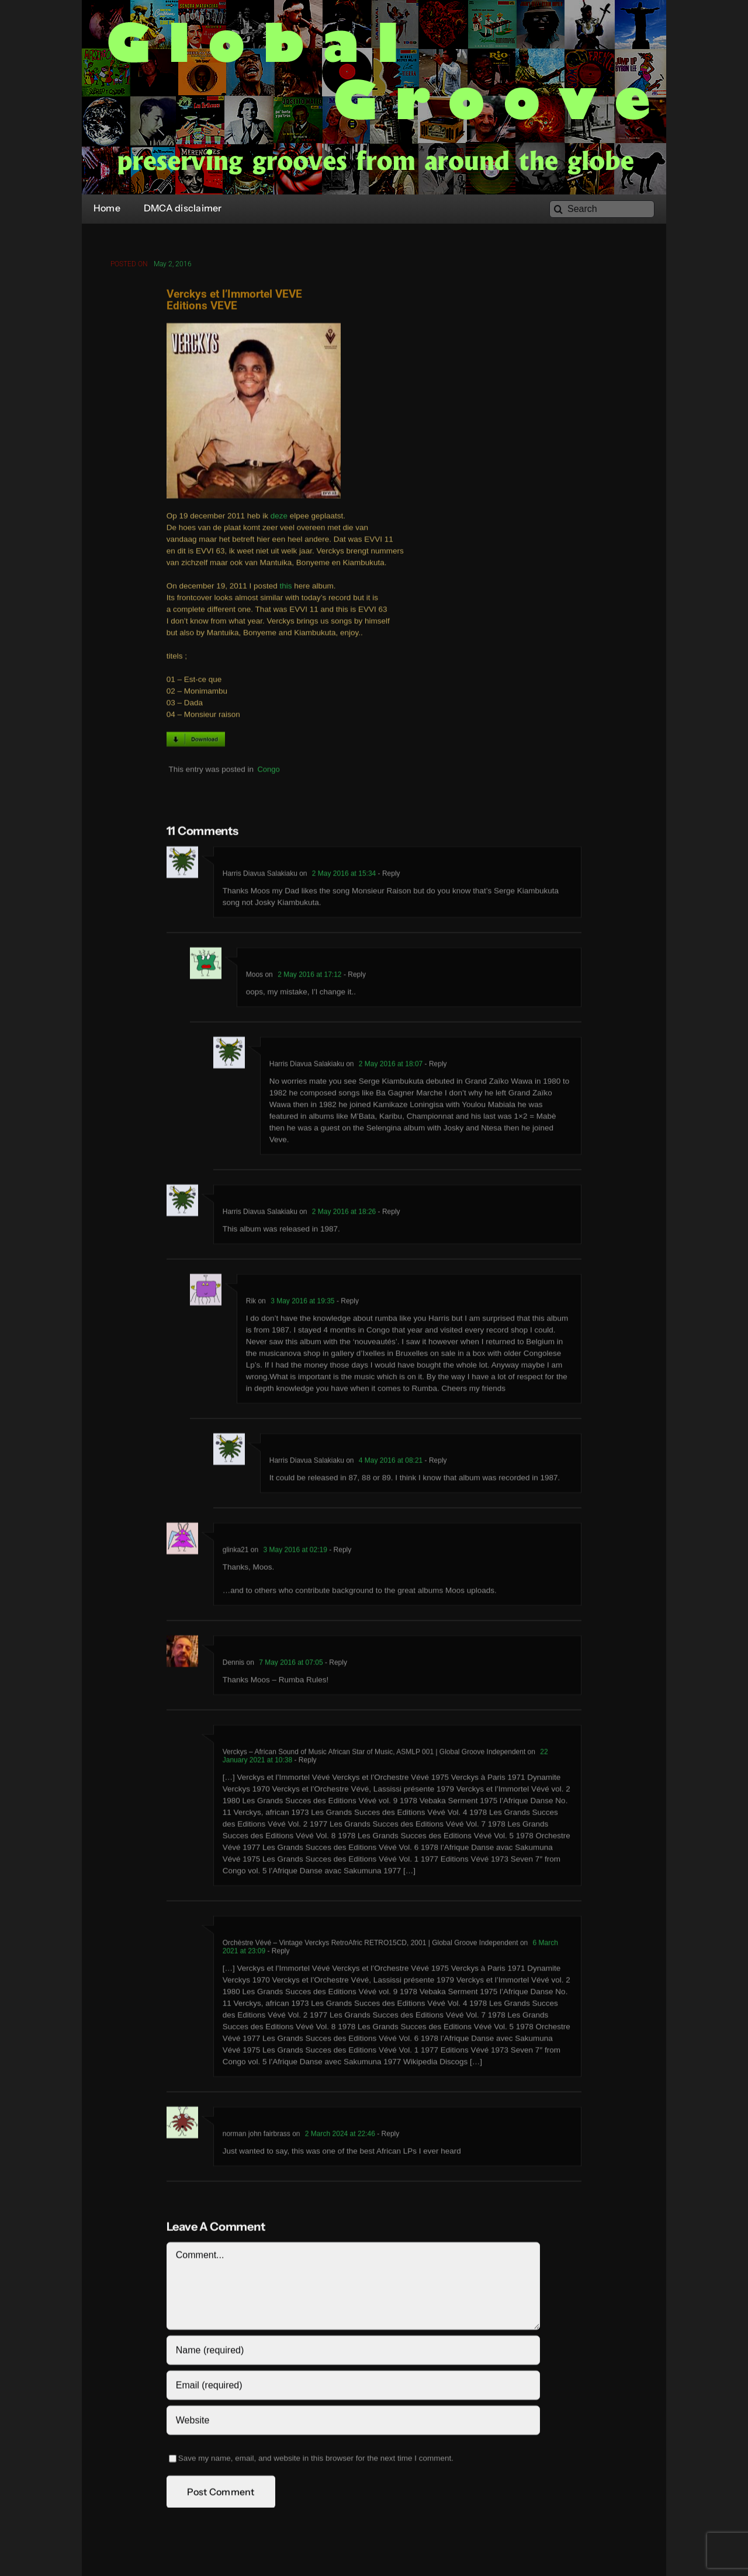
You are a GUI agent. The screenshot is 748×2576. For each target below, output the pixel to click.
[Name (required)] (353, 2353)
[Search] (601, 209)
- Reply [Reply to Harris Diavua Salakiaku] (388, 876)
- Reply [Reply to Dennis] (335, 1665)
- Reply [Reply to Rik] (347, 1303)
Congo (268, 771)
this (285, 588)
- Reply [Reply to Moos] (354, 977)
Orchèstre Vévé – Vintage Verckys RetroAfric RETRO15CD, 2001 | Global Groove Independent (370, 1945)
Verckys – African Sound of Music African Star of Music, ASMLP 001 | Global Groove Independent (374, 1754)
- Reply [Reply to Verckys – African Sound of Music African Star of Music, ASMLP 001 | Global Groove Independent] (304, 1762)
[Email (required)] (353, 2388)
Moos (254, 977)
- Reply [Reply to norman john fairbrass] (387, 2136)
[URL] (353, 2423)
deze (279, 518)
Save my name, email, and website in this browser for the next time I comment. (315, 2460)
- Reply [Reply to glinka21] (339, 1552)
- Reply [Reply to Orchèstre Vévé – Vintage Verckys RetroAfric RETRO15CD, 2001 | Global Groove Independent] (277, 1953)
